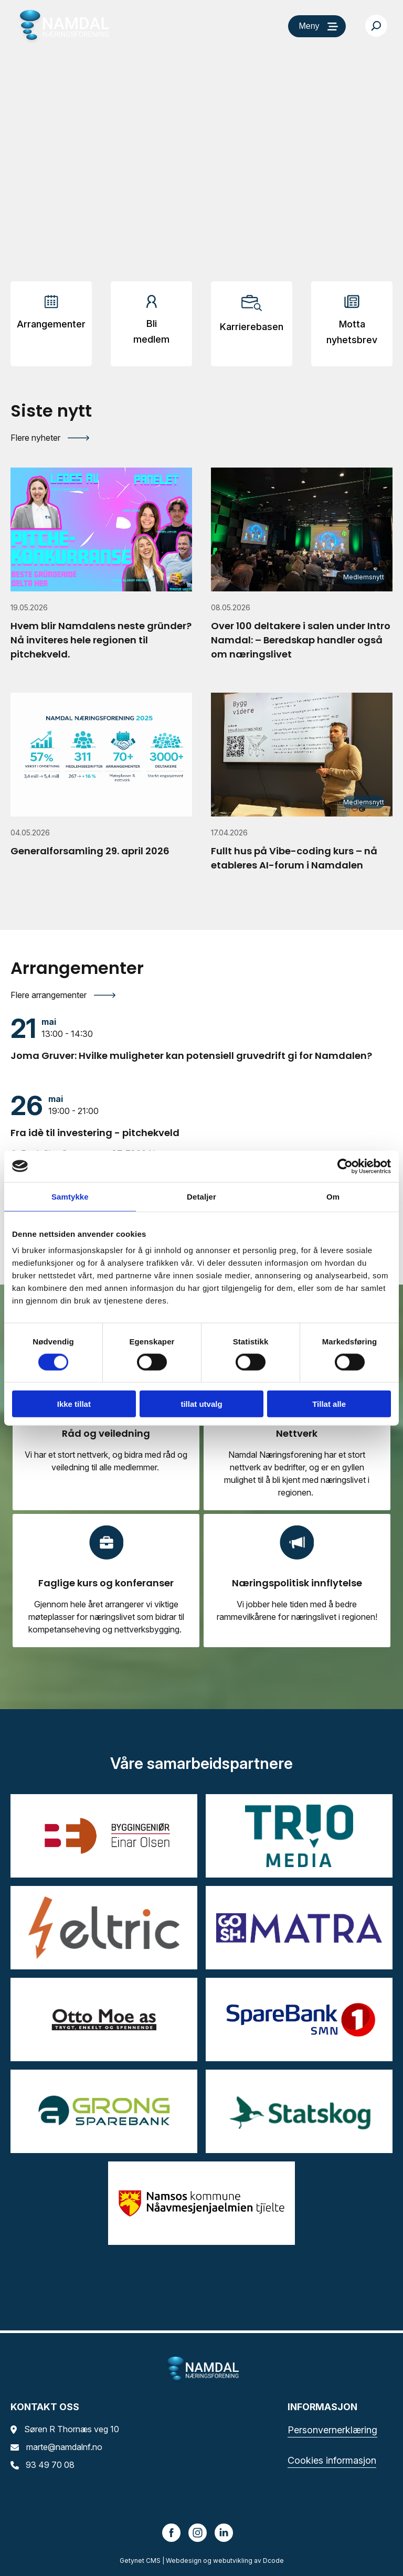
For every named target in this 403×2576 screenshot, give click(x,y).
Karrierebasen (251, 326)
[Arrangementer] (51, 316)
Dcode (273, 2560)
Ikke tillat (74, 1404)
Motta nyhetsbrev (351, 332)
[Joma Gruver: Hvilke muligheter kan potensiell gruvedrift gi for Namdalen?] (201, 1038)
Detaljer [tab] (201, 1196)
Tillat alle (329, 1404)
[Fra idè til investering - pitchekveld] (201, 1115)
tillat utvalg (201, 1404)
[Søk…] (376, 26)
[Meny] (317, 26)
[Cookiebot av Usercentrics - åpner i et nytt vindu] (345, 1166)
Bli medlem (151, 331)
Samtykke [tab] (70, 1196)
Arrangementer (51, 324)
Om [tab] (333, 1196)
